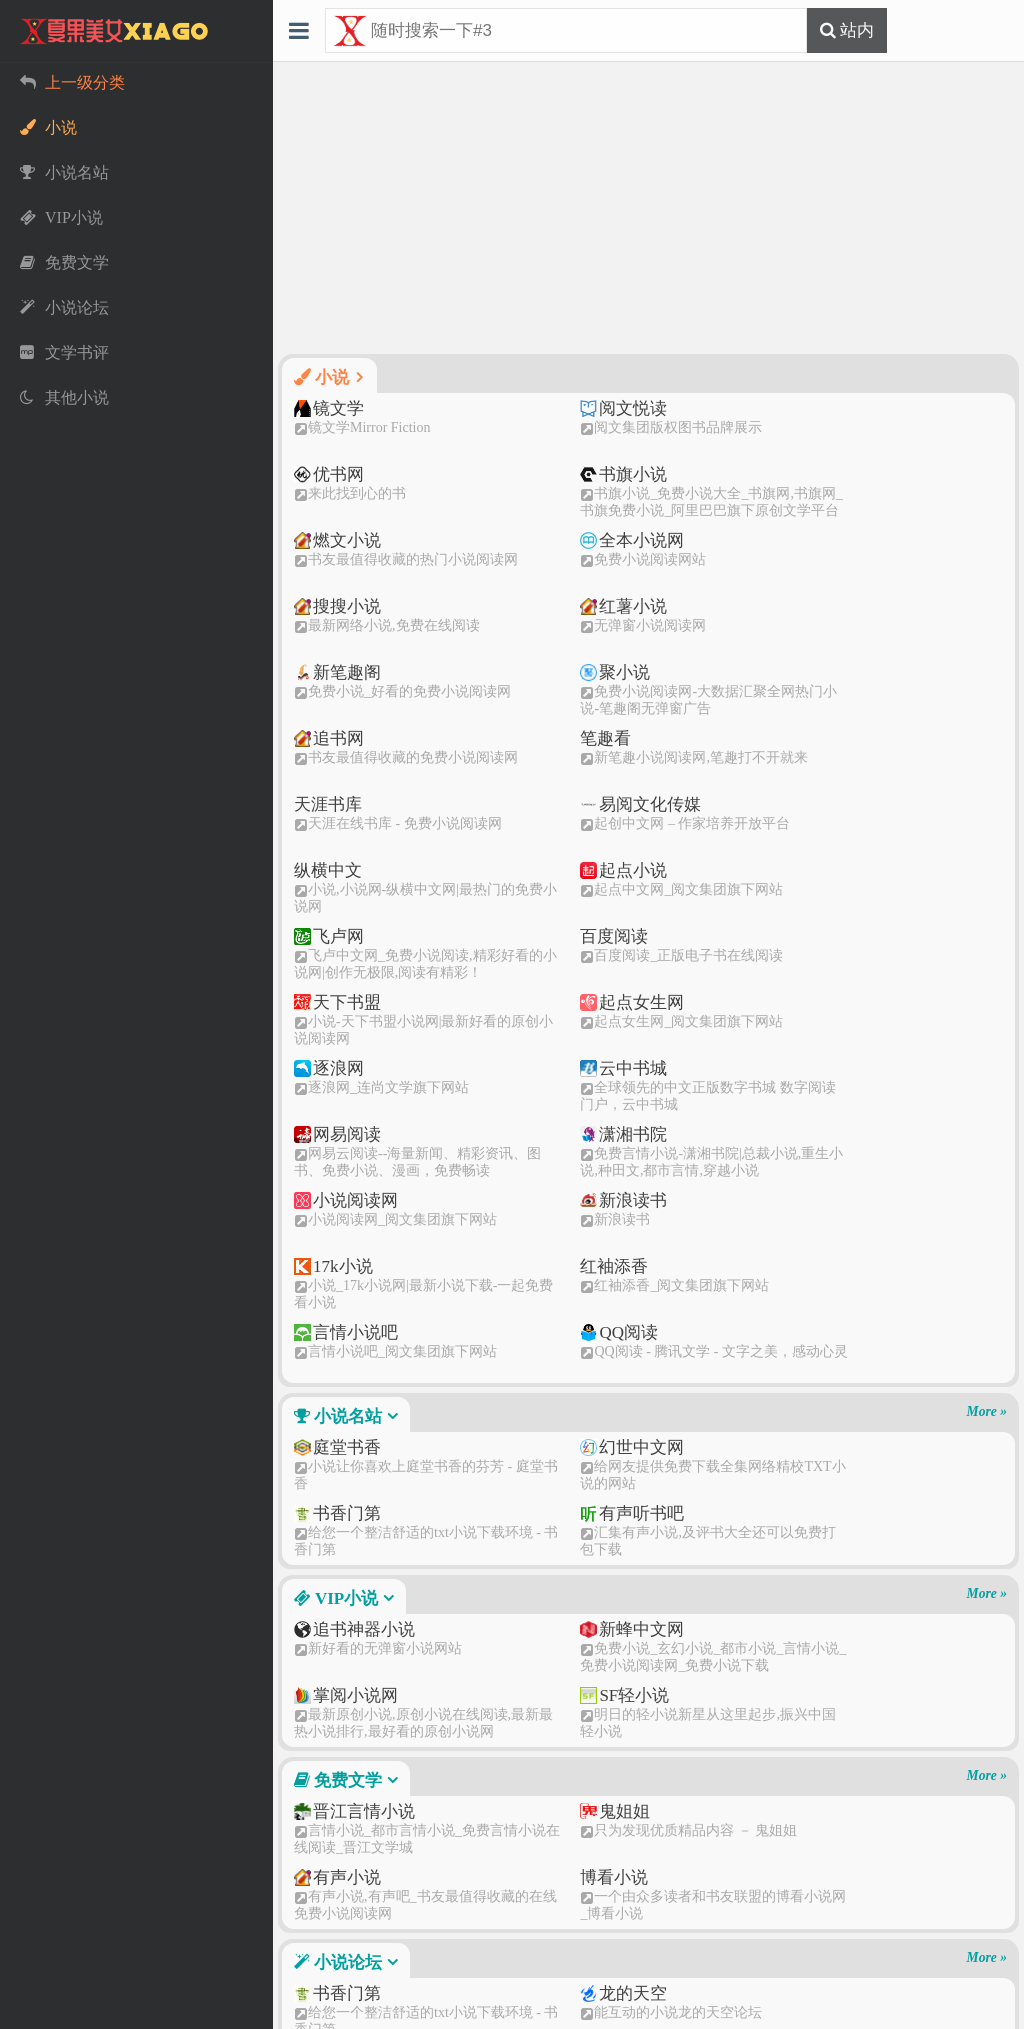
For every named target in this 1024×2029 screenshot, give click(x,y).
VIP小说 (344, 1136)
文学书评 (345, 1615)
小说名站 (346, 954)
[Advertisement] (648, 208)
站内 (855, 30)
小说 (329, 377)
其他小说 (345, 1797)
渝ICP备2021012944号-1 (706, 1992)
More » (987, 949)
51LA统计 (648, 2012)
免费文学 (346, 1318)
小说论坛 (346, 1500)
